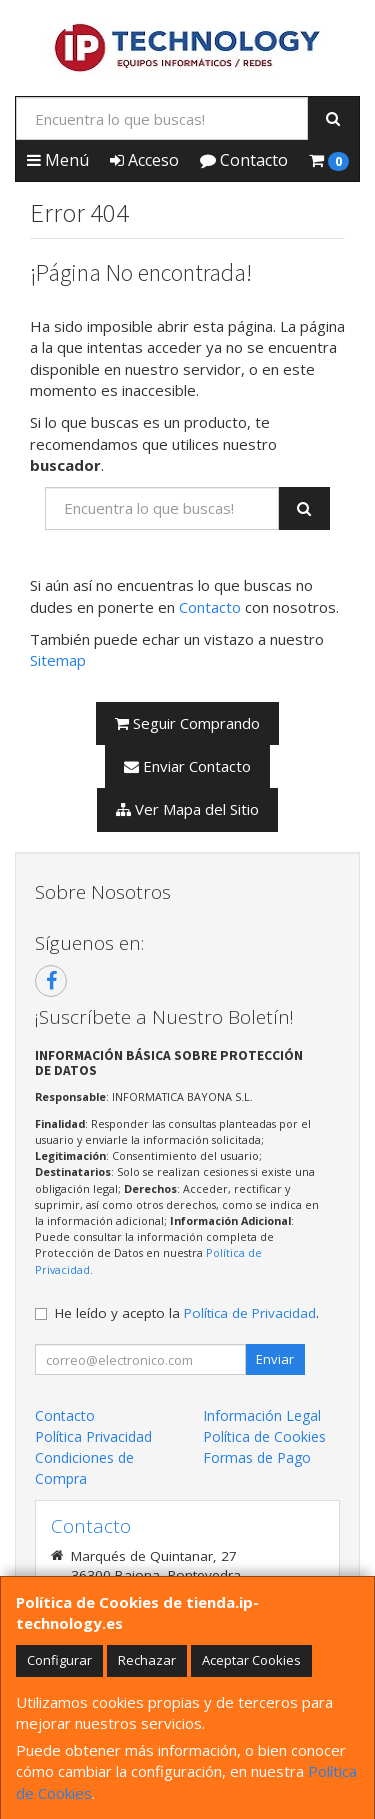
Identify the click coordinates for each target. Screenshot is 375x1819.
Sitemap (58, 660)
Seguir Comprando (187, 723)
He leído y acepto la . (187, 1313)
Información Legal (262, 1415)
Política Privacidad (93, 1436)
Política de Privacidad (250, 1313)
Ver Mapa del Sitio (187, 809)
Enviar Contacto (187, 766)
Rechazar (147, 1660)
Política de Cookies (264, 1436)
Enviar (275, 1359)
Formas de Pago (257, 1457)
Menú (58, 160)
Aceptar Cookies (251, 1660)
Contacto (244, 160)
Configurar (59, 1660)
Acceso (144, 160)
